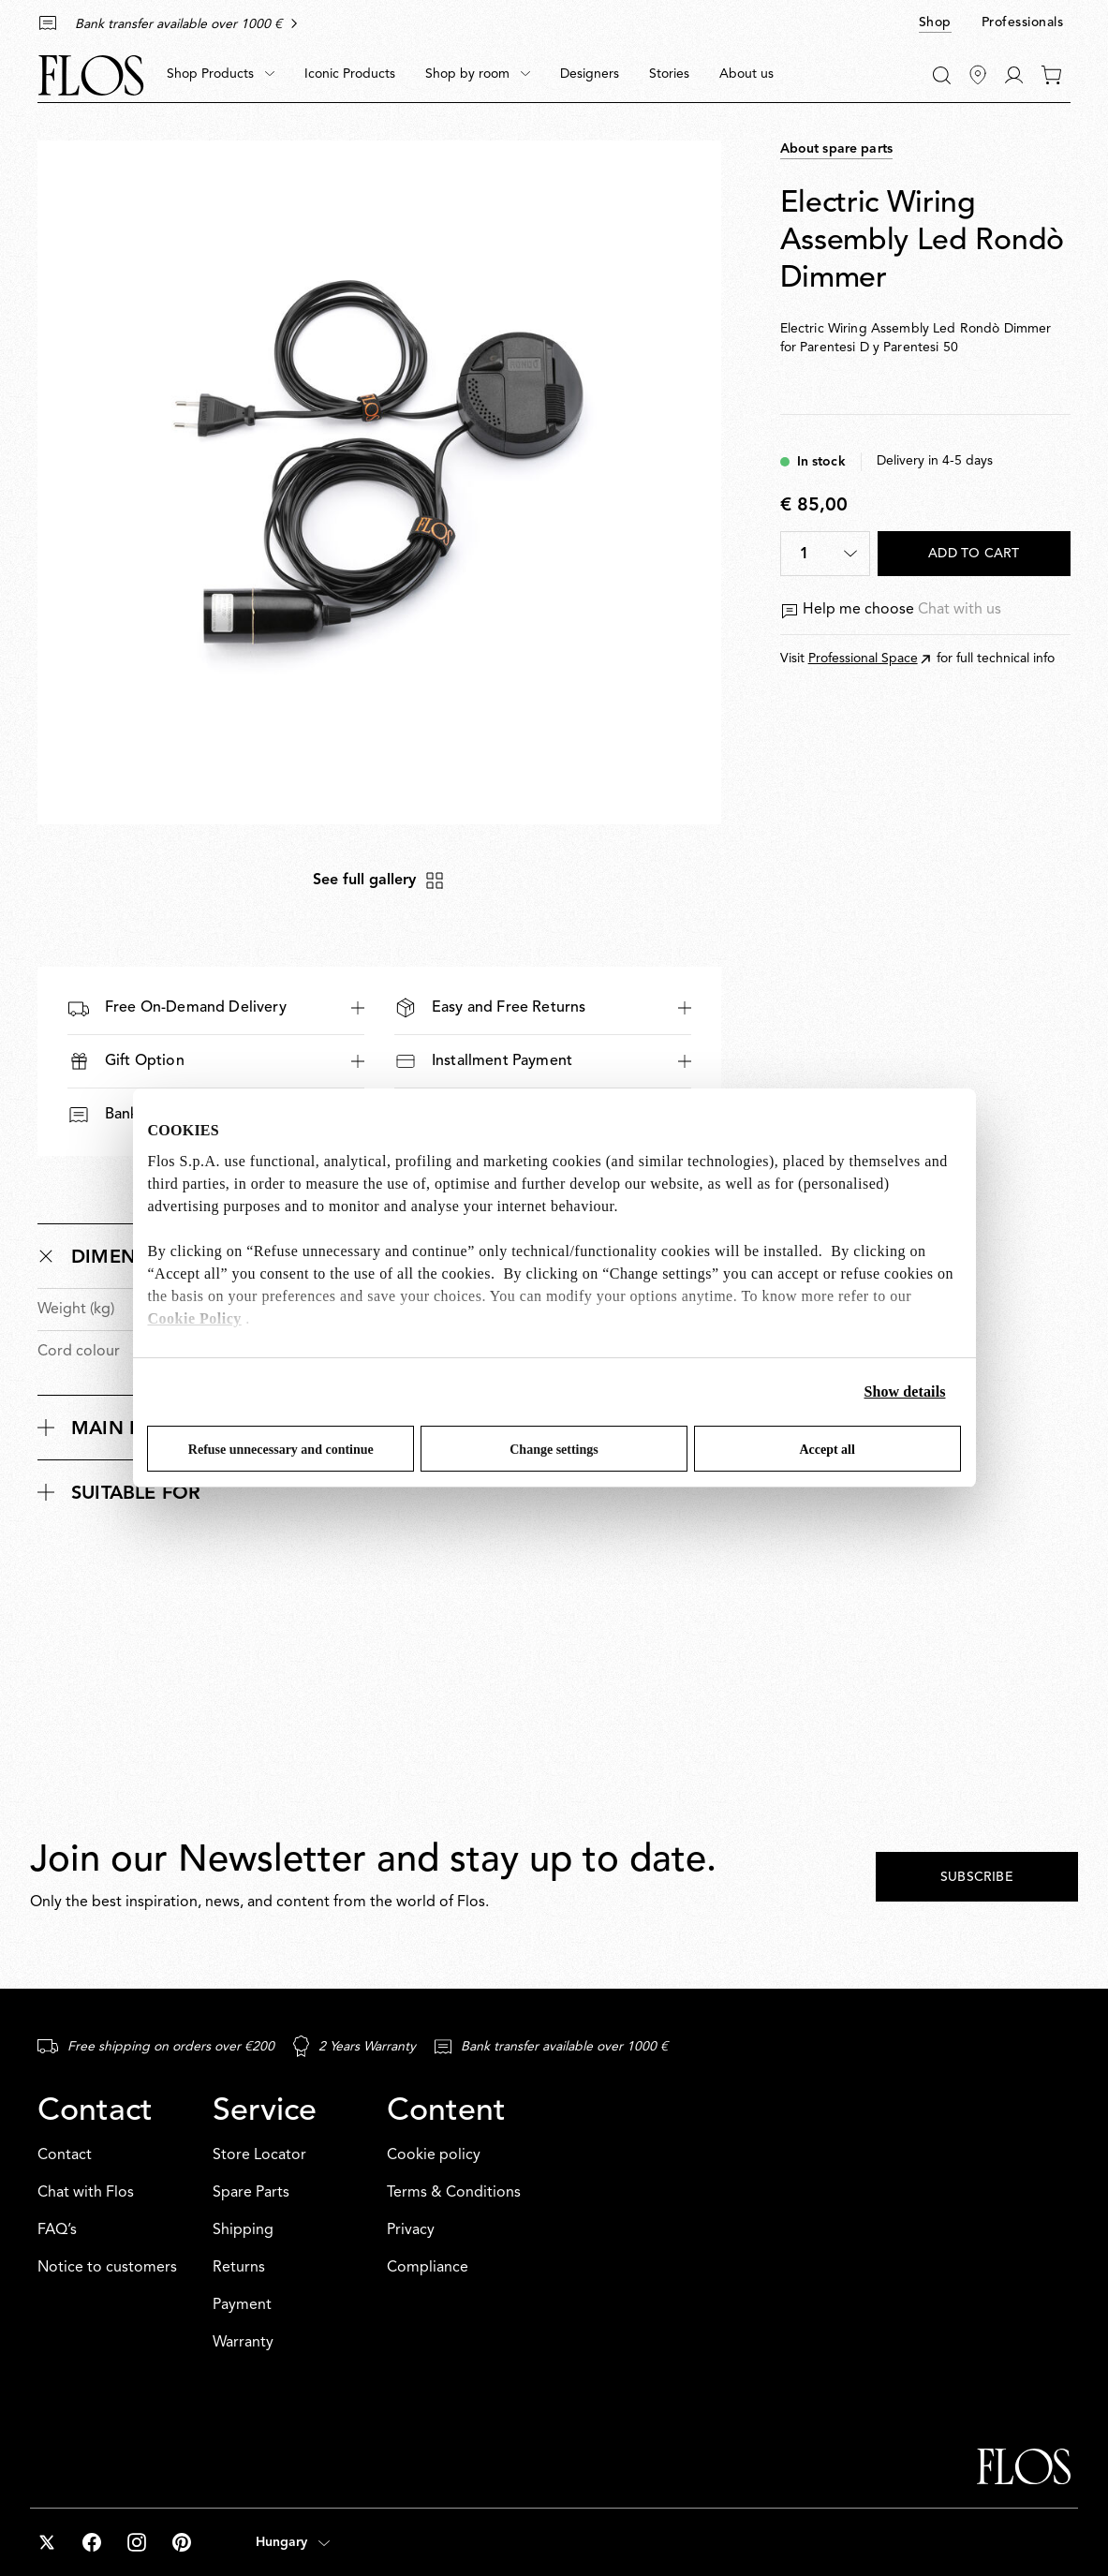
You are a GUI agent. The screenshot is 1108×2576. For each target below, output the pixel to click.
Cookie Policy (195, 1318)
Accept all (826, 1450)
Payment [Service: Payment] (242, 2305)
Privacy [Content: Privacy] (411, 2230)
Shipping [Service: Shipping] (243, 2230)
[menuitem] (220, 75)
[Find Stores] (978, 75)
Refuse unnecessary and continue (281, 1450)
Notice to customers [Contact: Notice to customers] (107, 2267)
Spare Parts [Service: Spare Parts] (251, 2192)
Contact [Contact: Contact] (64, 2155)
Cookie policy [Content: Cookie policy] (433, 2155)
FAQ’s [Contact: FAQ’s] (57, 2230)
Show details (905, 1391)
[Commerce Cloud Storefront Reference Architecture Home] (90, 75)
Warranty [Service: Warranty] (243, 2342)
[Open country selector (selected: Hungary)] (293, 2542)
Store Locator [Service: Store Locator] (259, 2155)
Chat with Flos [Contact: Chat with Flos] (85, 2192)
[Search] (941, 75)
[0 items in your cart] (1051, 75)
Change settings (554, 1450)
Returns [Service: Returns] (239, 2267)
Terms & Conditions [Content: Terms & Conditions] (454, 2192)
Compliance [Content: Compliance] (427, 2267)
